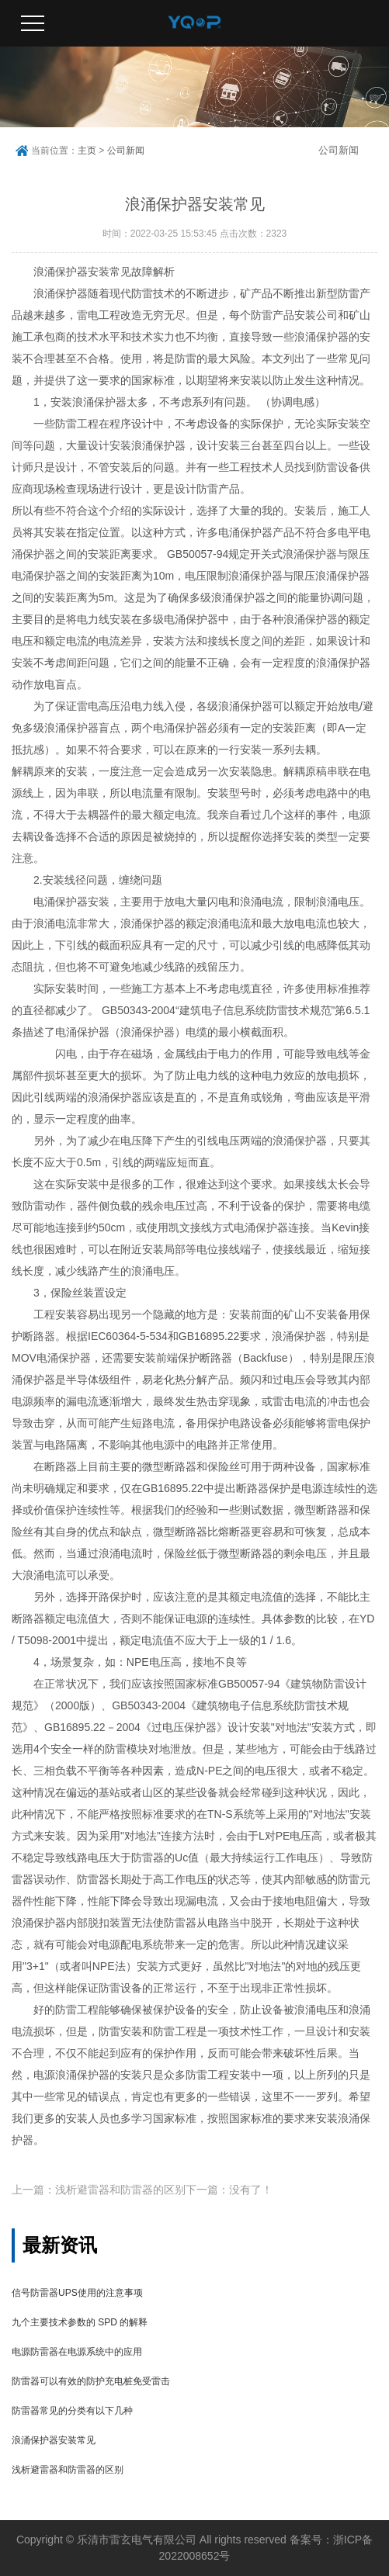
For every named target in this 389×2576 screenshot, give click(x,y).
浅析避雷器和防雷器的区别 (67, 2469)
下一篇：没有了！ (229, 2189)
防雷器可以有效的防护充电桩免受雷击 (91, 2381)
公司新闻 (125, 150)
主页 (87, 150)
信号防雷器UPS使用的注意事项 (77, 2292)
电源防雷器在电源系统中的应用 (77, 2351)
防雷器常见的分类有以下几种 (72, 2410)
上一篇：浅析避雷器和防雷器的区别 (99, 2189)
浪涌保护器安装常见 (54, 2440)
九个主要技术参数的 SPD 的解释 (80, 2322)
